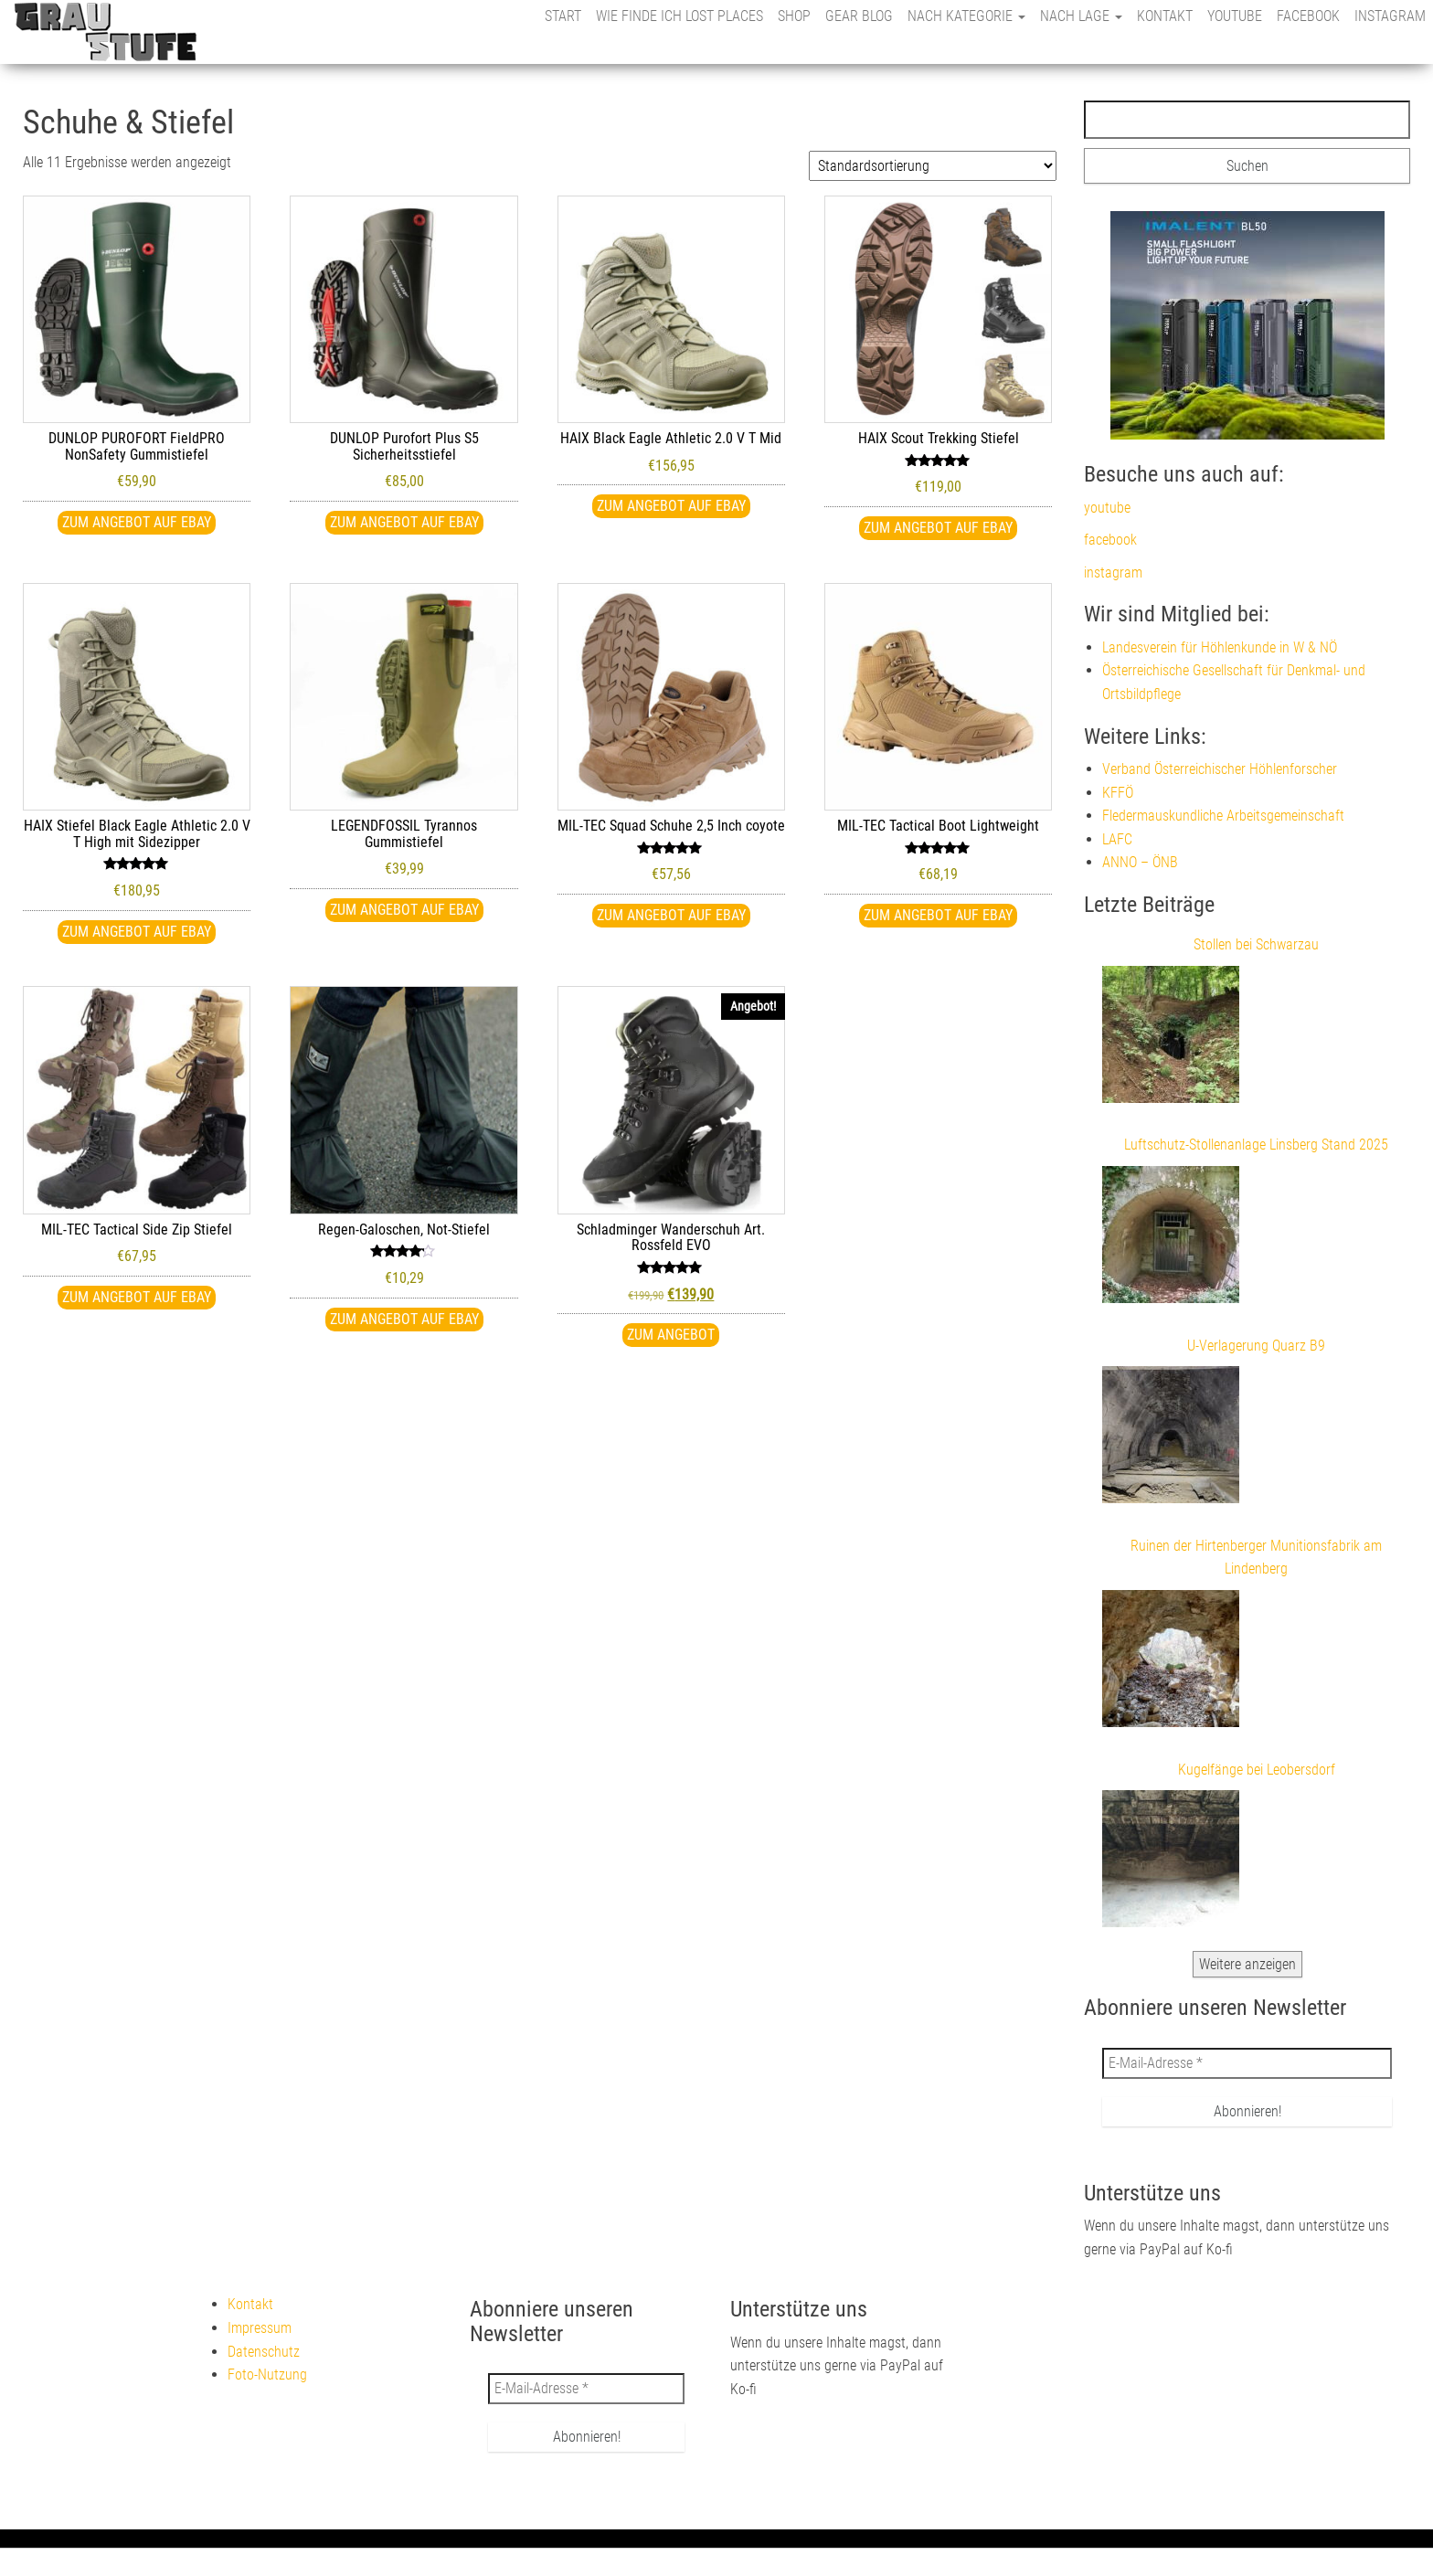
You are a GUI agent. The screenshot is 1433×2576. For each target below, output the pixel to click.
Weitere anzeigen (1247, 1964)
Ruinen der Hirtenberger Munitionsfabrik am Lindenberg (1256, 1557)
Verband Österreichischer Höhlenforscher (1219, 769)
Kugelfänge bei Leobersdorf (1256, 1769)
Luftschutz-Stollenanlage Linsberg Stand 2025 (1256, 1144)
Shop (794, 16)
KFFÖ (1117, 792)
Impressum (260, 2328)
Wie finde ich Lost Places (679, 16)
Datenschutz (264, 2351)
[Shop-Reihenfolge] (932, 166)
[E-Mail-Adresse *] (1247, 2063)
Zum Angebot (671, 1334)
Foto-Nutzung (267, 2374)
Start (563, 16)
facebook (1308, 16)
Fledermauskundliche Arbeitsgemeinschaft (1223, 815)
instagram (1390, 16)
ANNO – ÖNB (1140, 862)
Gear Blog (859, 16)
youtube (1234, 16)
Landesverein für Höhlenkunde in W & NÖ (1219, 647)
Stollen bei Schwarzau (1256, 944)
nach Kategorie (966, 16)
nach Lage (1081, 16)
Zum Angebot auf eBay (136, 522)
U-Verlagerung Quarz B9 (1256, 1345)
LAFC (1117, 839)
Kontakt (1165, 16)
